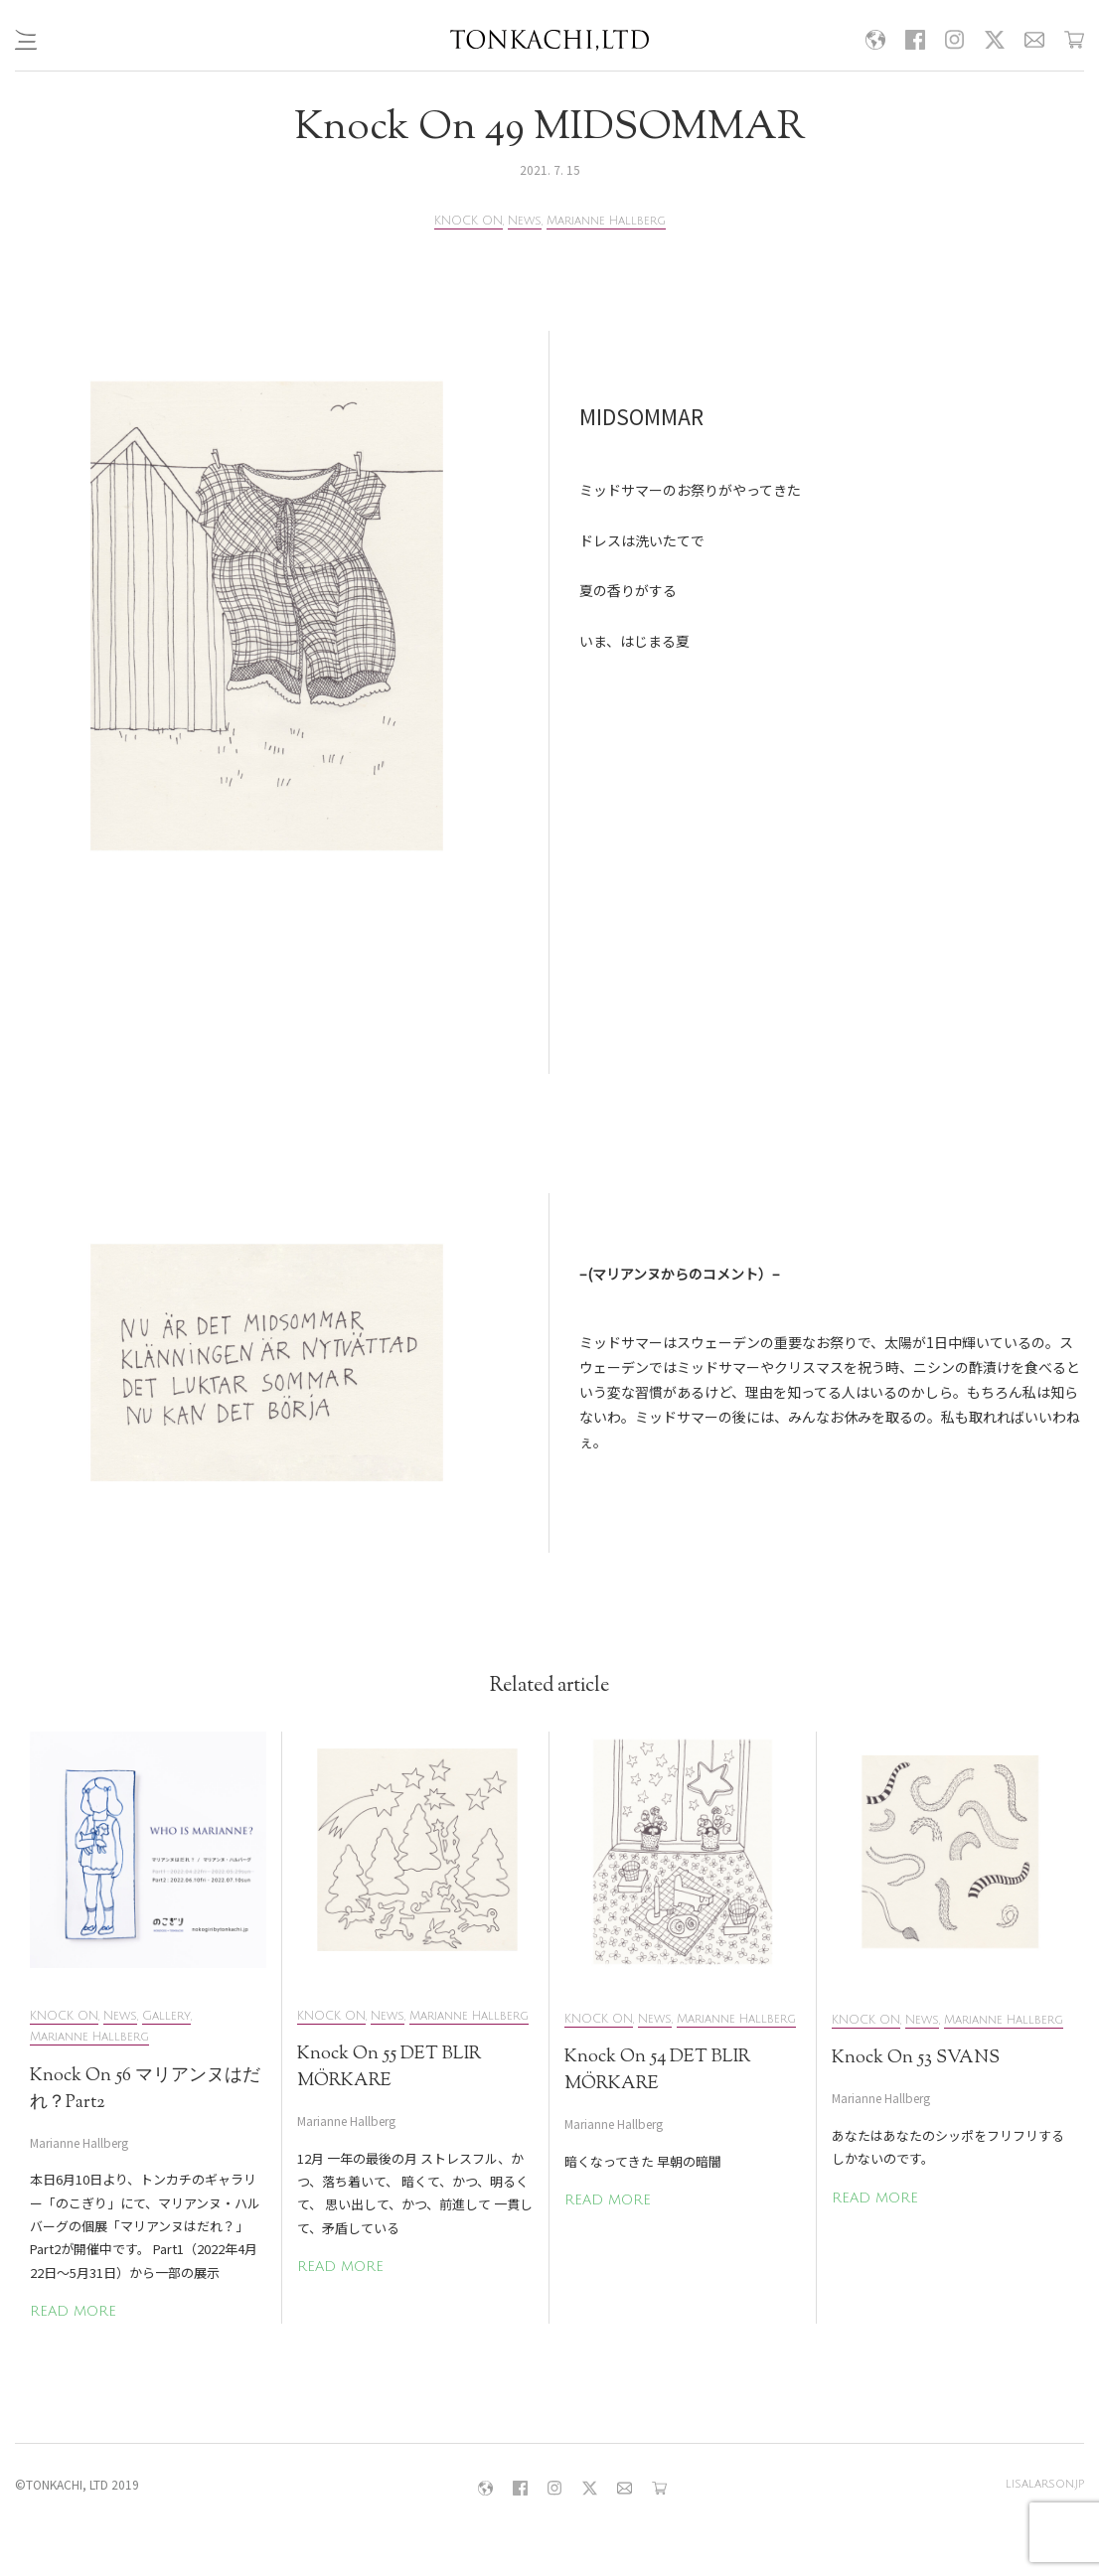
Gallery (166, 2016)
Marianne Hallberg (606, 221)
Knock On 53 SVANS (916, 2058)
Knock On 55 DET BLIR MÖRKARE (389, 2068)
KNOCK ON (468, 221)
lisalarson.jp (1045, 2484)
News (525, 221)
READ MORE (73, 2311)
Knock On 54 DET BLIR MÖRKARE (657, 2071)
